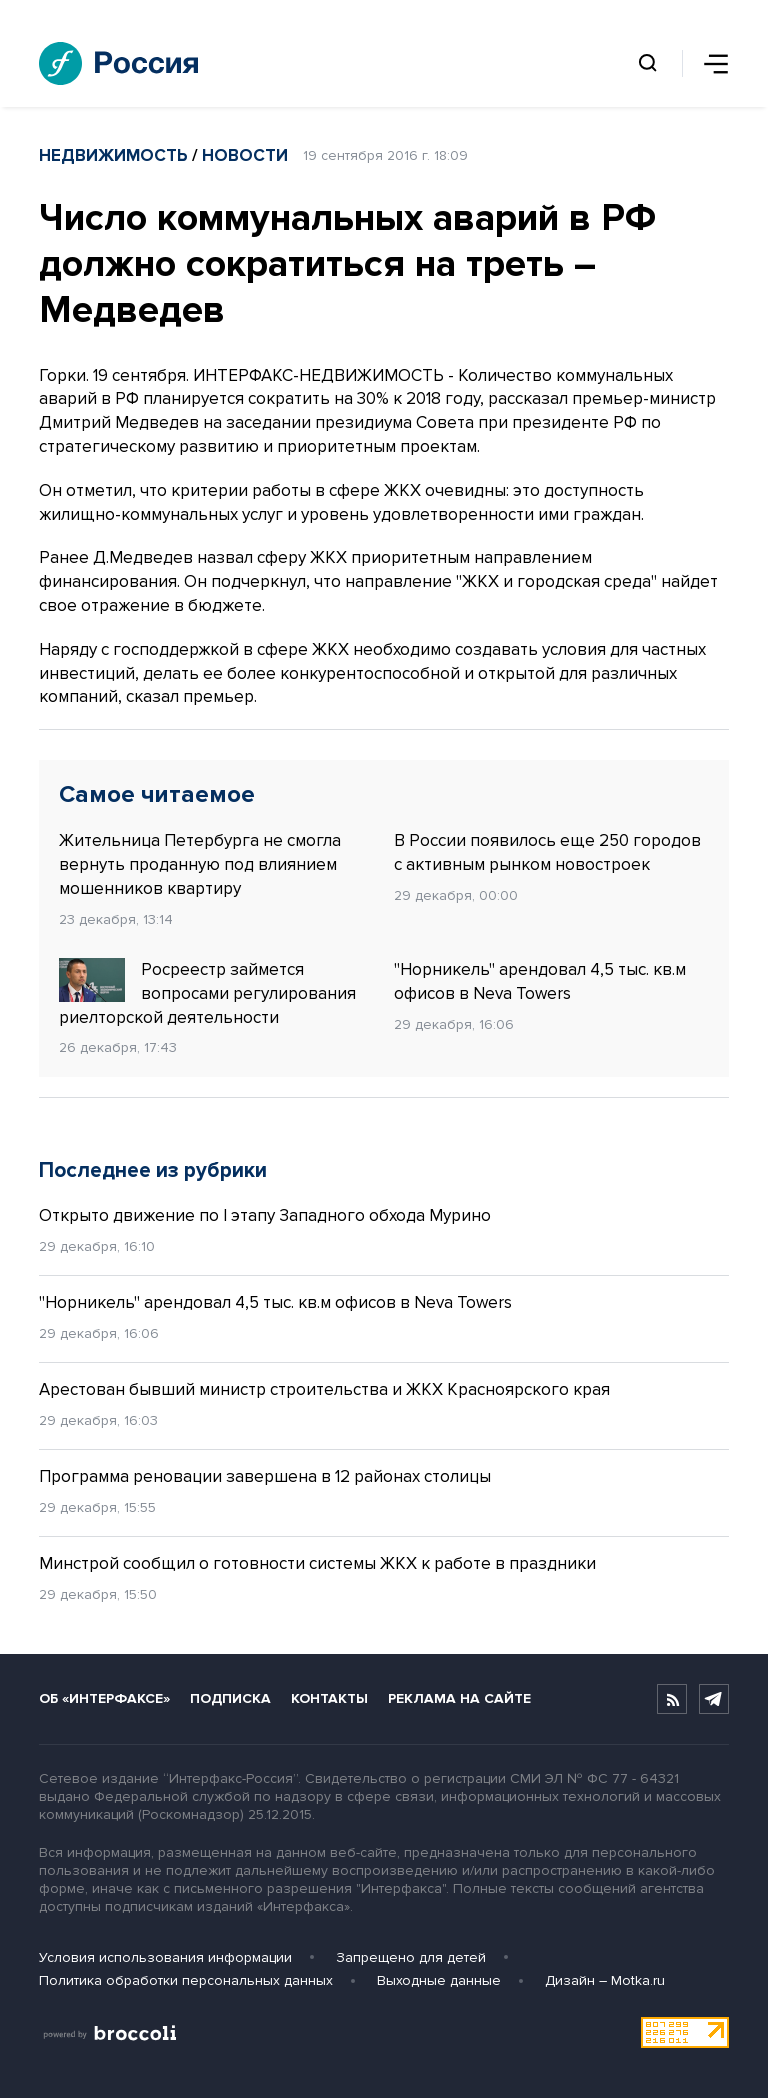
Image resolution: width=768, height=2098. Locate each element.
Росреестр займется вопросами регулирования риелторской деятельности (207, 993)
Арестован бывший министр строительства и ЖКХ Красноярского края (324, 1389)
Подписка (230, 1698)
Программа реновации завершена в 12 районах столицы (265, 1476)
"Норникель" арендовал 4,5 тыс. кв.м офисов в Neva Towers (540, 981)
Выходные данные (439, 1980)
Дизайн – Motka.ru (605, 1980)
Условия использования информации (165, 1957)
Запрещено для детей (411, 1957)
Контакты (329, 1698)
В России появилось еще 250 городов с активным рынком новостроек (547, 852)
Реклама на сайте (459, 1698)
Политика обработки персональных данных (186, 1980)
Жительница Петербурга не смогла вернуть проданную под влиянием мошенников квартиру (200, 864)
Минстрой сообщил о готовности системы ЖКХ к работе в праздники (319, 1563)
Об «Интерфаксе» (104, 1698)
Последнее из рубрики (153, 1170)
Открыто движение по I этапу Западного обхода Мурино (265, 1215)
